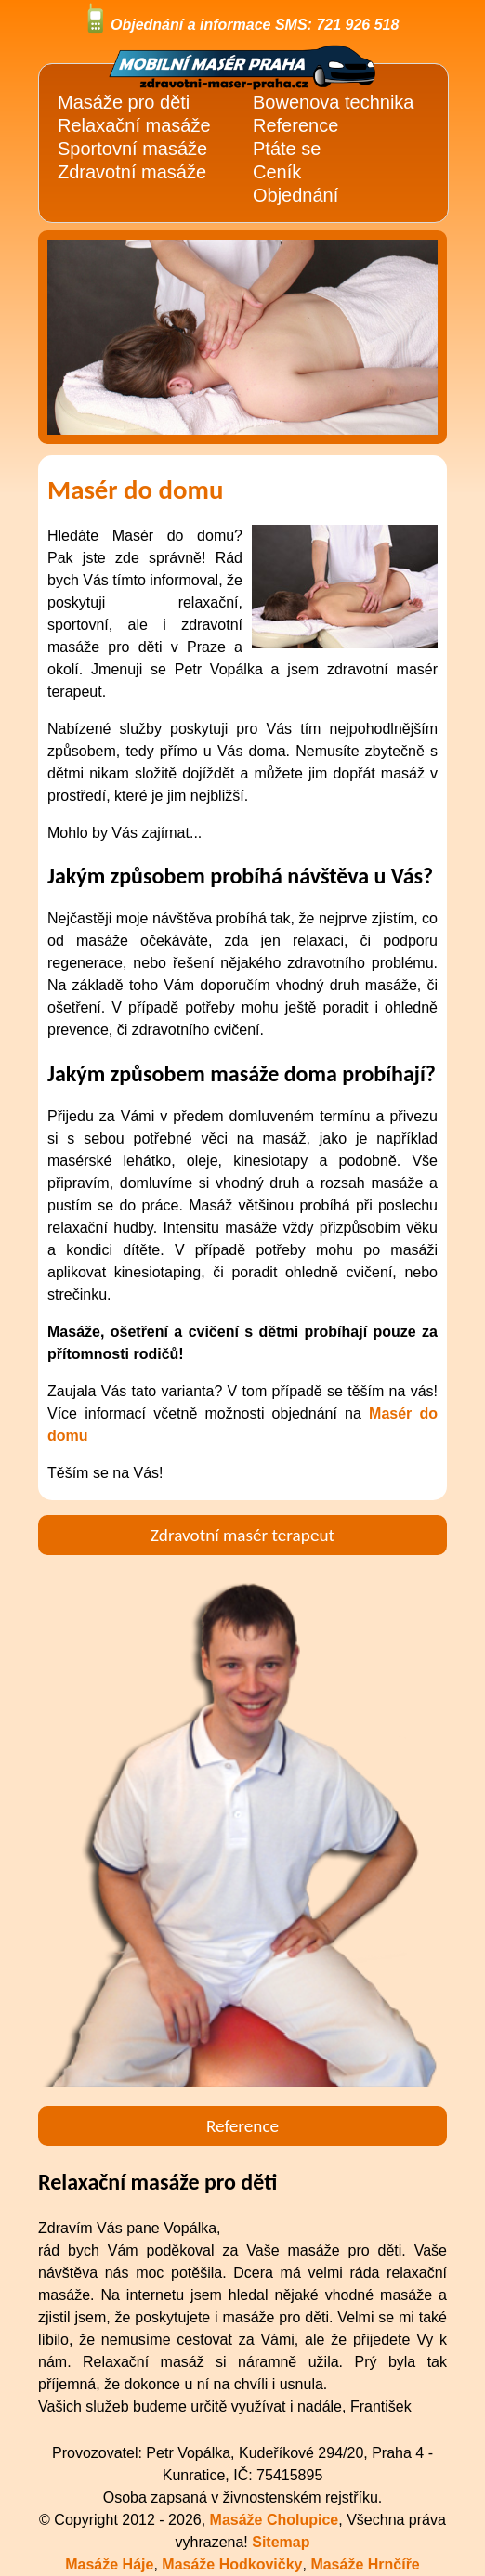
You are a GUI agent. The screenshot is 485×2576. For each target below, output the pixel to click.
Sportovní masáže (132, 148)
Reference (295, 125)
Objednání (295, 195)
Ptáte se (287, 148)
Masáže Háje (109, 2564)
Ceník (277, 172)
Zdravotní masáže (132, 172)
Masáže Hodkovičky (232, 2564)
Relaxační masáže (134, 125)
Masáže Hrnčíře (364, 2564)
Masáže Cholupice (274, 2520)
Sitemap (280, 2542)
